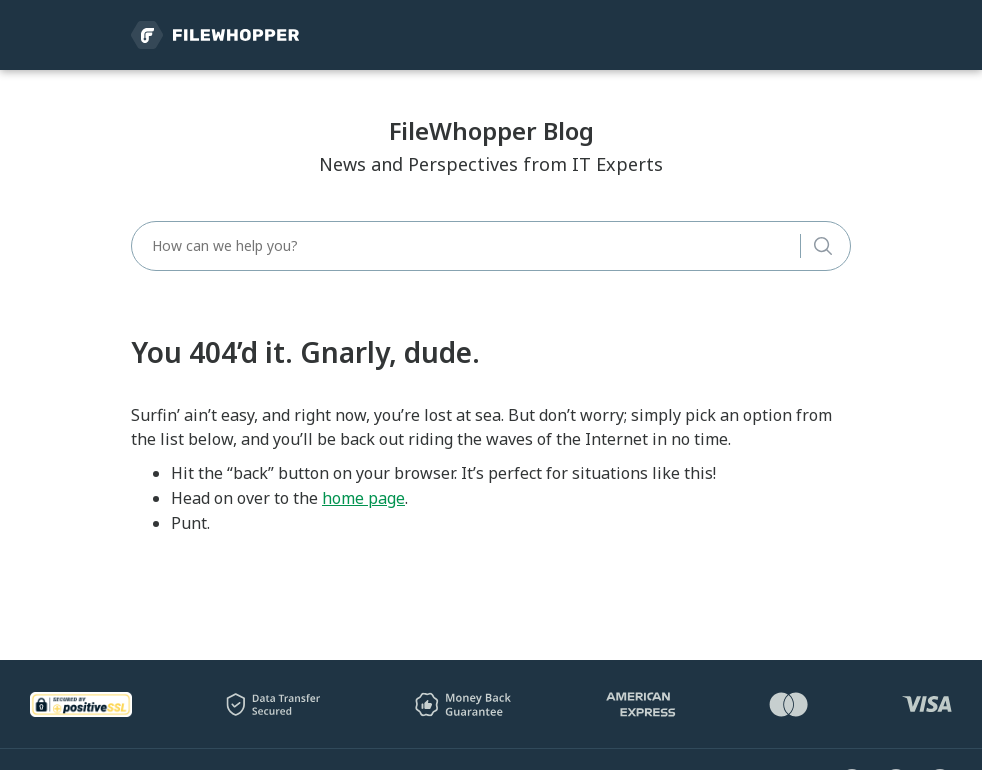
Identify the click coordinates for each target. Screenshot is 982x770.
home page (363, 498)
